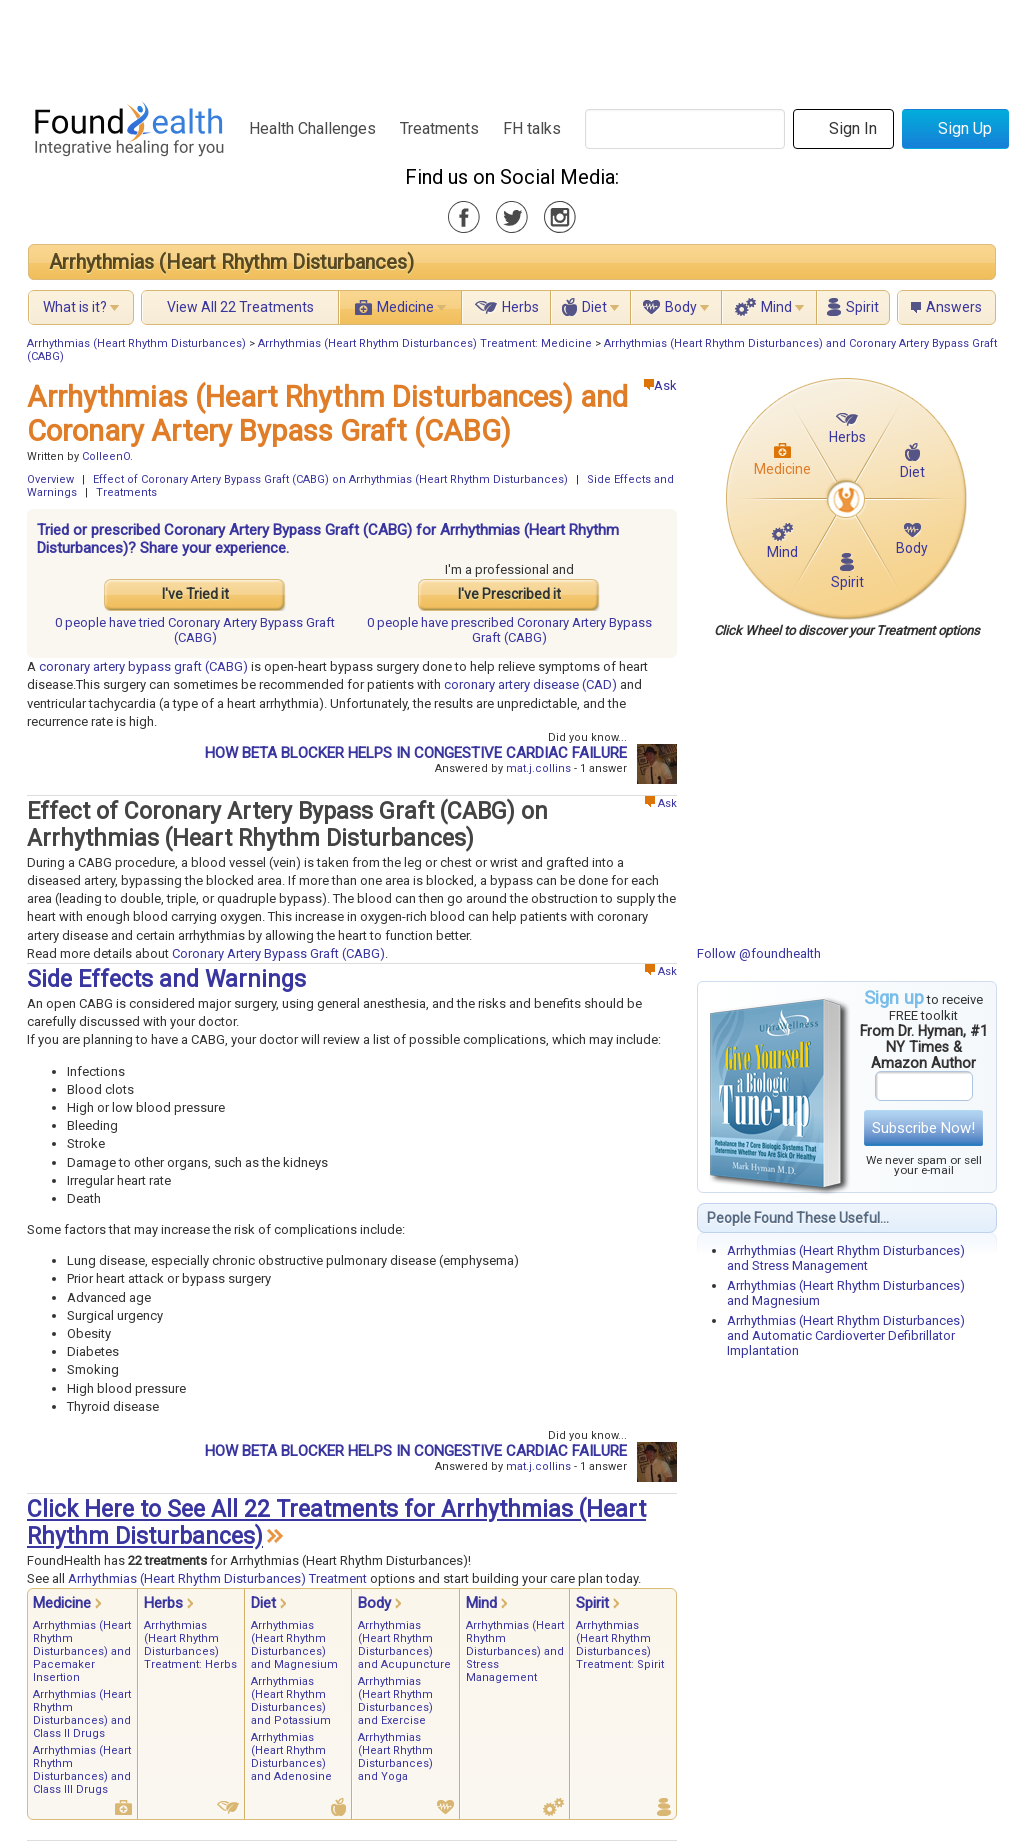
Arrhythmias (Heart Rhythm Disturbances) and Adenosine (291, 1757)
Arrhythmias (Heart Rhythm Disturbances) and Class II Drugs (82, 1714)
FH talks (532, 128)
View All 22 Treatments (240, 307)
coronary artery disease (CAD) (530, 684)
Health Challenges (312, 128)
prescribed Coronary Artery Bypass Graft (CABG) (509, 630)
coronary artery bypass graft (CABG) (143, 666)
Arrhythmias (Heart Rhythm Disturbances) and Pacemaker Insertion (82, 1651)
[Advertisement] (511, 45)
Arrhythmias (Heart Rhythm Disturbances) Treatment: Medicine (425, 343)
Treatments (439, 128)
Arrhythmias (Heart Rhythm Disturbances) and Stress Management (846, 1258)
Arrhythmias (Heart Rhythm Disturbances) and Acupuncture (404, 1645)
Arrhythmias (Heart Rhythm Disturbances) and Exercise (395, 1701)
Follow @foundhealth (759, 953)
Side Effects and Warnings (166, 979)
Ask (660, 385)
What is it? (75, 307)
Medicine (405, 307)
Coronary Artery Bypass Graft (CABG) (278, 953)
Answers (954, 307)
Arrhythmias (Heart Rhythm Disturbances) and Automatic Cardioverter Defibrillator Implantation (846, 1335)
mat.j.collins (538, 768)
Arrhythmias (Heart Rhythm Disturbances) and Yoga (395, 1757)
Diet (594, 307)
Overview (50, 479)
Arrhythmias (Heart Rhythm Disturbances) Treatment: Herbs (190, 1645)
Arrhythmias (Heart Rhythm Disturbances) (231, 262)
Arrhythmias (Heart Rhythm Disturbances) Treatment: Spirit (620, 1645)
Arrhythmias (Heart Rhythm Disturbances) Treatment (217, 1578)
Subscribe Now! (923, 1128)
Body (681, 307)
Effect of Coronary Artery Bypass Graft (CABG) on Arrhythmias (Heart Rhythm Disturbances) (330, 479)
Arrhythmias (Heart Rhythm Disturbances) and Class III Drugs (82, 1770)
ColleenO (106, 456)
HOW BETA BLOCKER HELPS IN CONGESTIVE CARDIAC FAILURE (416, 753)
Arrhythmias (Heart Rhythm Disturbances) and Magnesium (294, 1645)
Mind (776, 307)
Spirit (862, 307)
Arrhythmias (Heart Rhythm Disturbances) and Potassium (291, 1701)
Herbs (520, 307)
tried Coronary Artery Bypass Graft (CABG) (195, 630)
